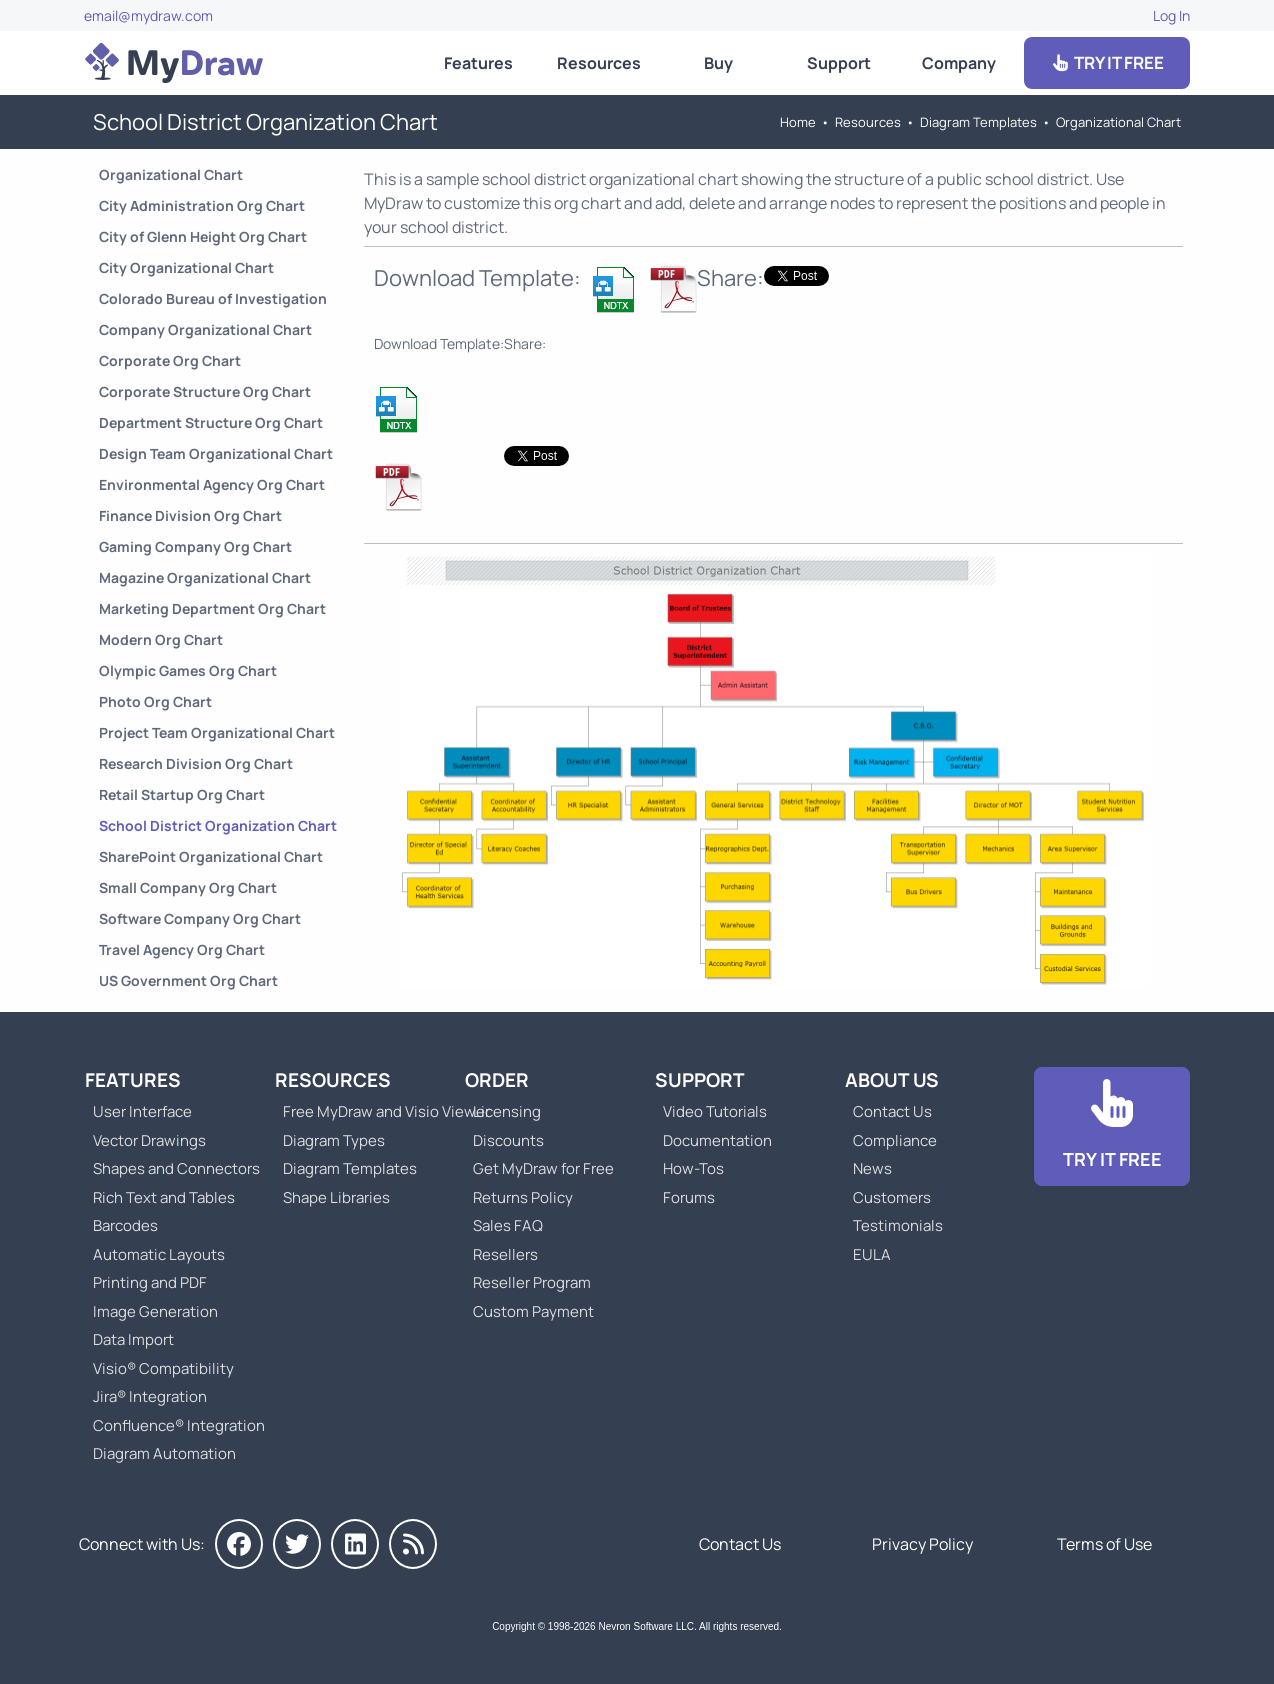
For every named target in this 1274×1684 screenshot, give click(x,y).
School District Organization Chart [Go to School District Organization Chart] (218, 825)
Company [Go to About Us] (959, 63)
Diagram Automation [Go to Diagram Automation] (164, 1453)
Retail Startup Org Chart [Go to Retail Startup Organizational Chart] (182, 794)
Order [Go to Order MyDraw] (497, 1080)
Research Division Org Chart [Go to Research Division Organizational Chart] (196, 763)
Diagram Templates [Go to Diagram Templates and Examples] (978, 122)
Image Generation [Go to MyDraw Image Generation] (155, 1311)
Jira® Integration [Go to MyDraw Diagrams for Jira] (150, 1396)
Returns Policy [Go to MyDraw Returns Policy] (523, 1197)
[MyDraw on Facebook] (239, 1544)
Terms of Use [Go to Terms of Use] (1104, 1544)
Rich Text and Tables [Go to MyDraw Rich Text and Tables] (164, 1197)
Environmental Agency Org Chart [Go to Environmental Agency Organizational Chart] (212, 484)
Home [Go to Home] (798, 122)
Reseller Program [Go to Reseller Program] (532, 1282)
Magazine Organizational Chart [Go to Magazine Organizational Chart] (205, 577)
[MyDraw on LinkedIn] (355, 1544)
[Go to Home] (174, 63)
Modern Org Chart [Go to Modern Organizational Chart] (161, 639)
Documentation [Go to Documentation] (717, 1140)
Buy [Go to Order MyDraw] (718, 63)
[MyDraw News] (413, 1544)
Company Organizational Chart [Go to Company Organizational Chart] (205, 329)
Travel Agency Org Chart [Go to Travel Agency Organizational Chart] (182, 949)
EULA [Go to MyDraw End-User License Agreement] (872, 1254)
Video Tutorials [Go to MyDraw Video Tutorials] (715, 1111)
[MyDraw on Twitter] (297, 1544)
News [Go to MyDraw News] (872, 1168)
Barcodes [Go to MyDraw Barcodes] (125, 1225)
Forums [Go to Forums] (689, 1197)
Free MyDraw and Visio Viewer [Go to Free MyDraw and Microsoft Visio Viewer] (379, 1111)
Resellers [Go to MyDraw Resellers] (505, 1254)
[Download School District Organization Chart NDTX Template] (615, 289)
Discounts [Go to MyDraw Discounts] (508, 1140)
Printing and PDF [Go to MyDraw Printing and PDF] (150, 1282)
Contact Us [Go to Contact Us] (892, 1111)
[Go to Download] (1112, 1126)
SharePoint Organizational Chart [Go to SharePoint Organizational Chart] (211, 856)
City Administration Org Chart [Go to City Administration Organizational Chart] (202, 205)
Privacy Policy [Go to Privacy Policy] (922, 1544)
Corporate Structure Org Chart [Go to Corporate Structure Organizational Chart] (205, 391)
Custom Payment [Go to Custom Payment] (533, 1311)
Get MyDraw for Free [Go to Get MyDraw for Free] (543, 1168)
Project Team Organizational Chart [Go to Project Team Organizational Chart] (217, 732)
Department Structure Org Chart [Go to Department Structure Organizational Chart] (211, 422)
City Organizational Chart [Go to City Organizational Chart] (186, 267)
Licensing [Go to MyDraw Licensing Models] (507, 1111)
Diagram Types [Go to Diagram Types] (334, 1140)
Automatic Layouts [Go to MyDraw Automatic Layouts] (159, 1254)
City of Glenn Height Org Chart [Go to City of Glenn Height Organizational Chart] (203, 236)
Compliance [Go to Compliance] (895, 1140)
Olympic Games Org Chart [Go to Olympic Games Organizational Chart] (188, 670)
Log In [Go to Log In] (1171, 15)
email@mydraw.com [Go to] (148, 15)
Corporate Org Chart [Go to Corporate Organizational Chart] (170, 360)
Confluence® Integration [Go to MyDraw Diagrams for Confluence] (179, 1425)
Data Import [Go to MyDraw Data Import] (133, 1339)
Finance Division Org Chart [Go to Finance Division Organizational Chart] (190, 515)
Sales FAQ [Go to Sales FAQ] (508, 1225)
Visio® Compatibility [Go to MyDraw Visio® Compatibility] (163, 1368)
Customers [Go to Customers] (892, 1197)
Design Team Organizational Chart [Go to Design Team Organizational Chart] (216, 453)
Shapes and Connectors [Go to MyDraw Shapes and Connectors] (176, 1168)
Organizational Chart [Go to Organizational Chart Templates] (1118, 122)
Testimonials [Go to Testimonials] (898, 1225)
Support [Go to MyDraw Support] (839, 63)
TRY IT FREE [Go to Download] (1107, 62)
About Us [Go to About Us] (892, 1080)
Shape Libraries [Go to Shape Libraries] (336, 1197)
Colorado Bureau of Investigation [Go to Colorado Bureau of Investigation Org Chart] (213, 298)
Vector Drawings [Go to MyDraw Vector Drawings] (149, 1140)
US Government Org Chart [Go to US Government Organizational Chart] (188, 980)
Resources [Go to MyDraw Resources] (599, 63)
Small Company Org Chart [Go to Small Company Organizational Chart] (188, 887)
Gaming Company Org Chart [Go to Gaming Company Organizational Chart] (195, 546)
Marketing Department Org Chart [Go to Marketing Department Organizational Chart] (212, 608)
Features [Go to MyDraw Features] (478, 63)
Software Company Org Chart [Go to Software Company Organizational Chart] (200, 918)
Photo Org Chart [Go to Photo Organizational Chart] (155, 701)
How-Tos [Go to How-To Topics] (693, 1168)
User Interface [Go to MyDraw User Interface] (142, 1111)
